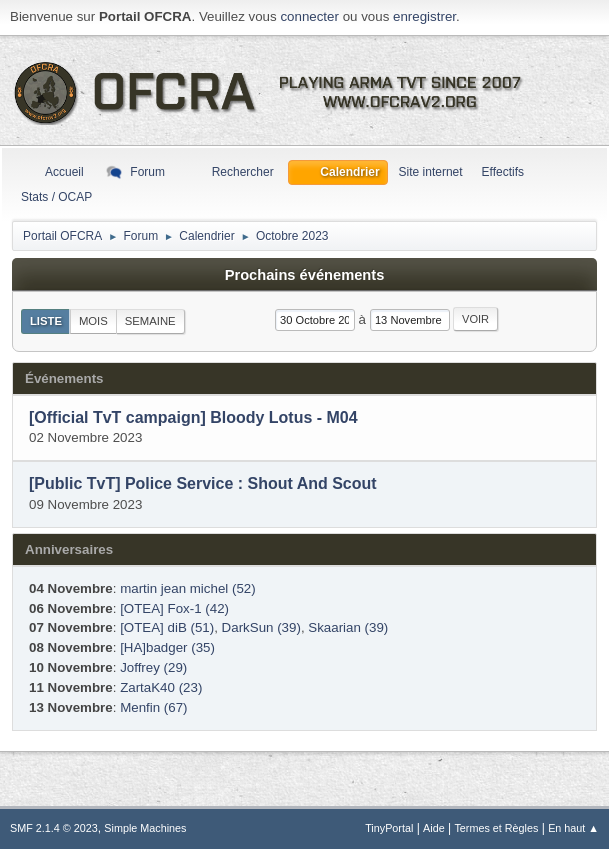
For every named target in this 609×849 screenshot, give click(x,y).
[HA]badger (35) (167, 647)
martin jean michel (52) (188, 588)
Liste (46, 321)
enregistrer (424, 16)
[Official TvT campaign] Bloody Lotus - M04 (193, 417)
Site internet (431, 172)
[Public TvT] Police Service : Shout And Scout (203, 484)
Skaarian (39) (348, 627)
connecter (309, 16)
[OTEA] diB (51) (167, 627)
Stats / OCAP (56, 197)
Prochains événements (305, 275)
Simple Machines (145, 828)
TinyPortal (389, 828)
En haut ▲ (573, 828)
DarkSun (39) (261, 627)
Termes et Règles (496, 828)
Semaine (150, 321)
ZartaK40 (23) (161, 687)
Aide (434, 828)
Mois (93, 321)
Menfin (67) (153, 707)
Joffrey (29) (153, 667)
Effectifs (503, 172)
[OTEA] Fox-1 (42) (174, 608)
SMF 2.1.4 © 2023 (54, 828)
